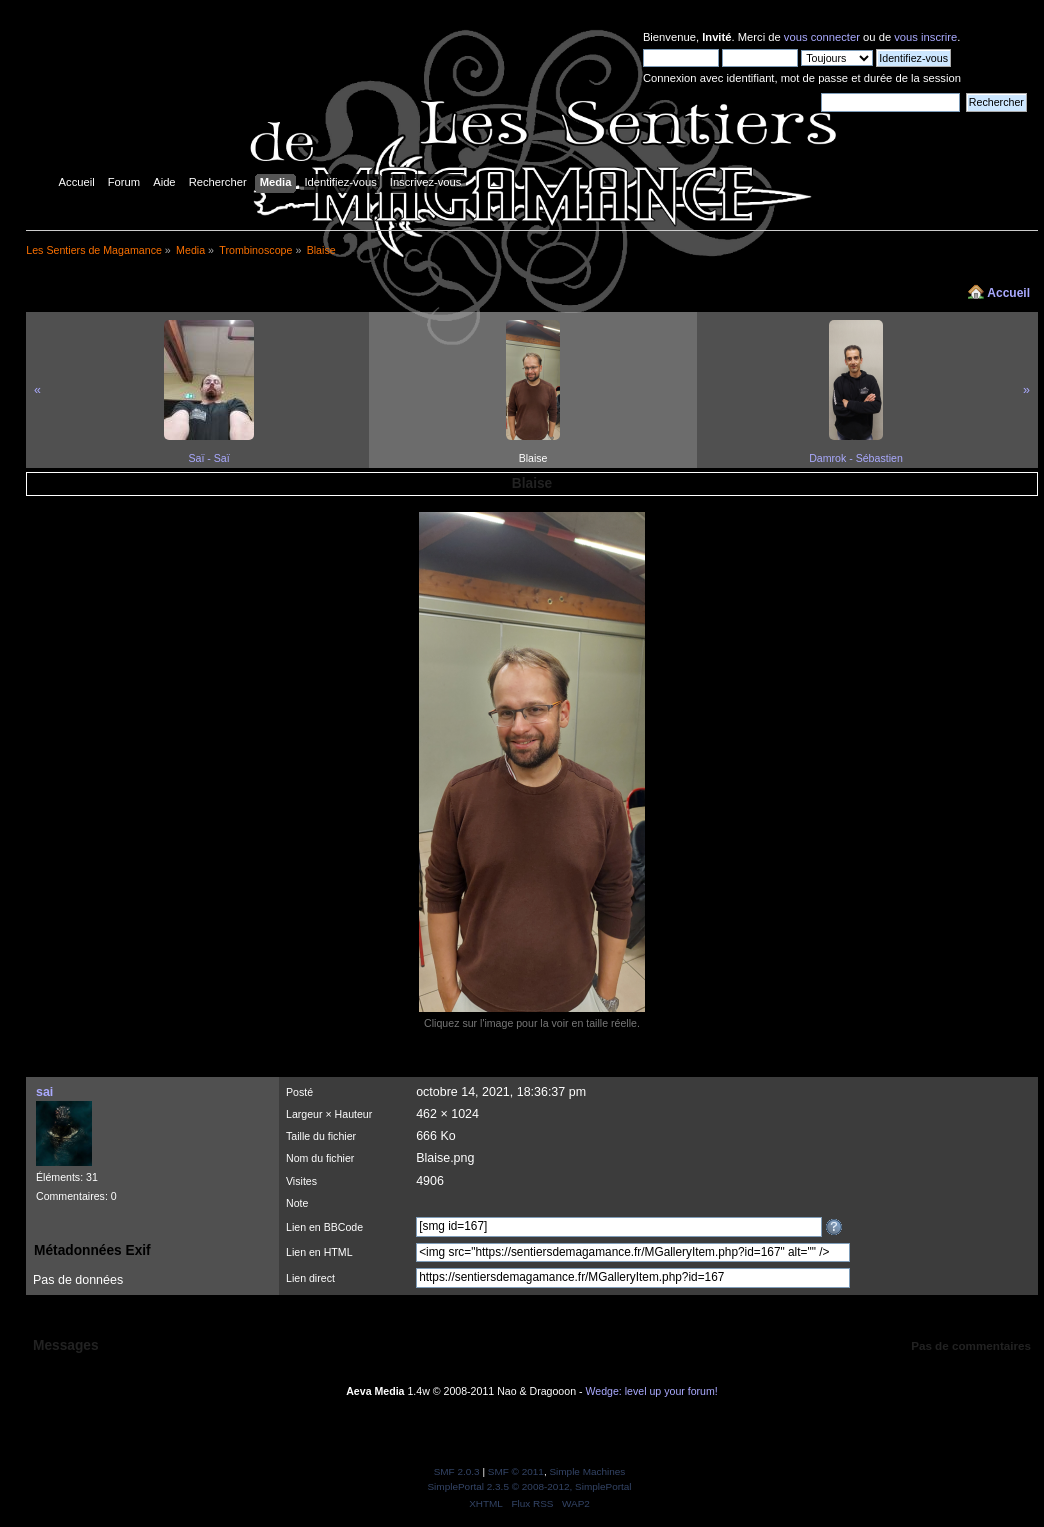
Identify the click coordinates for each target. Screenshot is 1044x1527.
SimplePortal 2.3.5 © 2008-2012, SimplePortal (529, 1486)
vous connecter (822, 37)
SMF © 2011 (516, 1471)
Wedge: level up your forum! (651, 1391)
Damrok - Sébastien (856, 458)
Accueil (1008, 293)
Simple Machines (587, 1471)
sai (44, 1092)
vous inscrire (925, 37)
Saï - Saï (208, 458)
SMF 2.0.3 (457, 1471)
